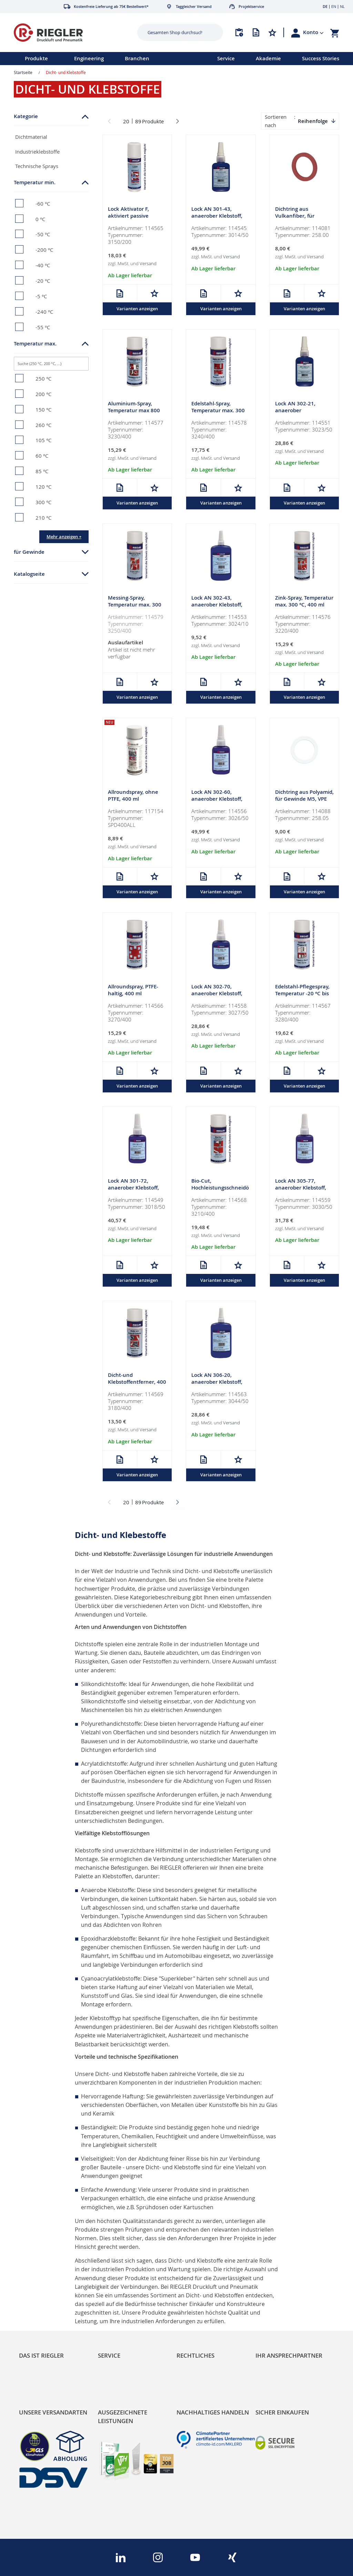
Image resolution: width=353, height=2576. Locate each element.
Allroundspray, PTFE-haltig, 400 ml (133, 992)
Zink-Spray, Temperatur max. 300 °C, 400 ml (304, 602)
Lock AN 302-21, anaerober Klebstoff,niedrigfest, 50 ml (300, 414)
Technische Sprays (36, 166)
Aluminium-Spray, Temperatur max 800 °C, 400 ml (134, 411)
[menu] (99, 58)
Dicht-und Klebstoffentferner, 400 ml (137, 1384)
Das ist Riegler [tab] (41, 2355)
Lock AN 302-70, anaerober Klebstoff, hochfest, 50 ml (216, 995)
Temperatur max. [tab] (35, 343)
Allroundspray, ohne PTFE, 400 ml (133, 797)
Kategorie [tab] (26, 116)
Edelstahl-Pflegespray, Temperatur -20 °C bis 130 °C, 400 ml (302, 995)
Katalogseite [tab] (29, 574)
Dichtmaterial (31, 136)
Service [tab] (109, 2355)
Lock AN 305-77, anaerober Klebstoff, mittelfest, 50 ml (300, 1189)
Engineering (89, 58)
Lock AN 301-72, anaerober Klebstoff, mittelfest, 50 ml (133, 1189)
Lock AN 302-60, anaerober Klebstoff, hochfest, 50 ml (216, 800)
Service (226, 58)
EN (333, 6)
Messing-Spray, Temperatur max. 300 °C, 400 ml (134, 605)
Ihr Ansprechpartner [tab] (288, 2355)
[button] (313, 32)
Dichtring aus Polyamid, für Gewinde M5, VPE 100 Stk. (304, 800)
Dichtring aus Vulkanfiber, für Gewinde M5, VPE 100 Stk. (302, 219)
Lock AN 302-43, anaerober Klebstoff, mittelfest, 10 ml (216, 605)
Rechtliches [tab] (195, 2355)
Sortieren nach (275, 120)
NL (342, 6)
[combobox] (175, 32)
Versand (148, 264)
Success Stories (320, 58)
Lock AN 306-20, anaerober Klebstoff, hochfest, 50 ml (216, 1384)
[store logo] (67, 32)
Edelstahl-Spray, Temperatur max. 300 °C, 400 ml (218, 411)
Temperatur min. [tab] (35, 182)
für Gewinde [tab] (29, 551)
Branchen (137, 58)
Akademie (268, 58)
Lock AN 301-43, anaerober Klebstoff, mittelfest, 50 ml (216, 216)
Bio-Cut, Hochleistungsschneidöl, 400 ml (220, 1189)
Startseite (23, 72)
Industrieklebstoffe (37, 151)
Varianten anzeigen (137, 309)
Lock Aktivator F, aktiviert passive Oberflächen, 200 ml (133, 216)
